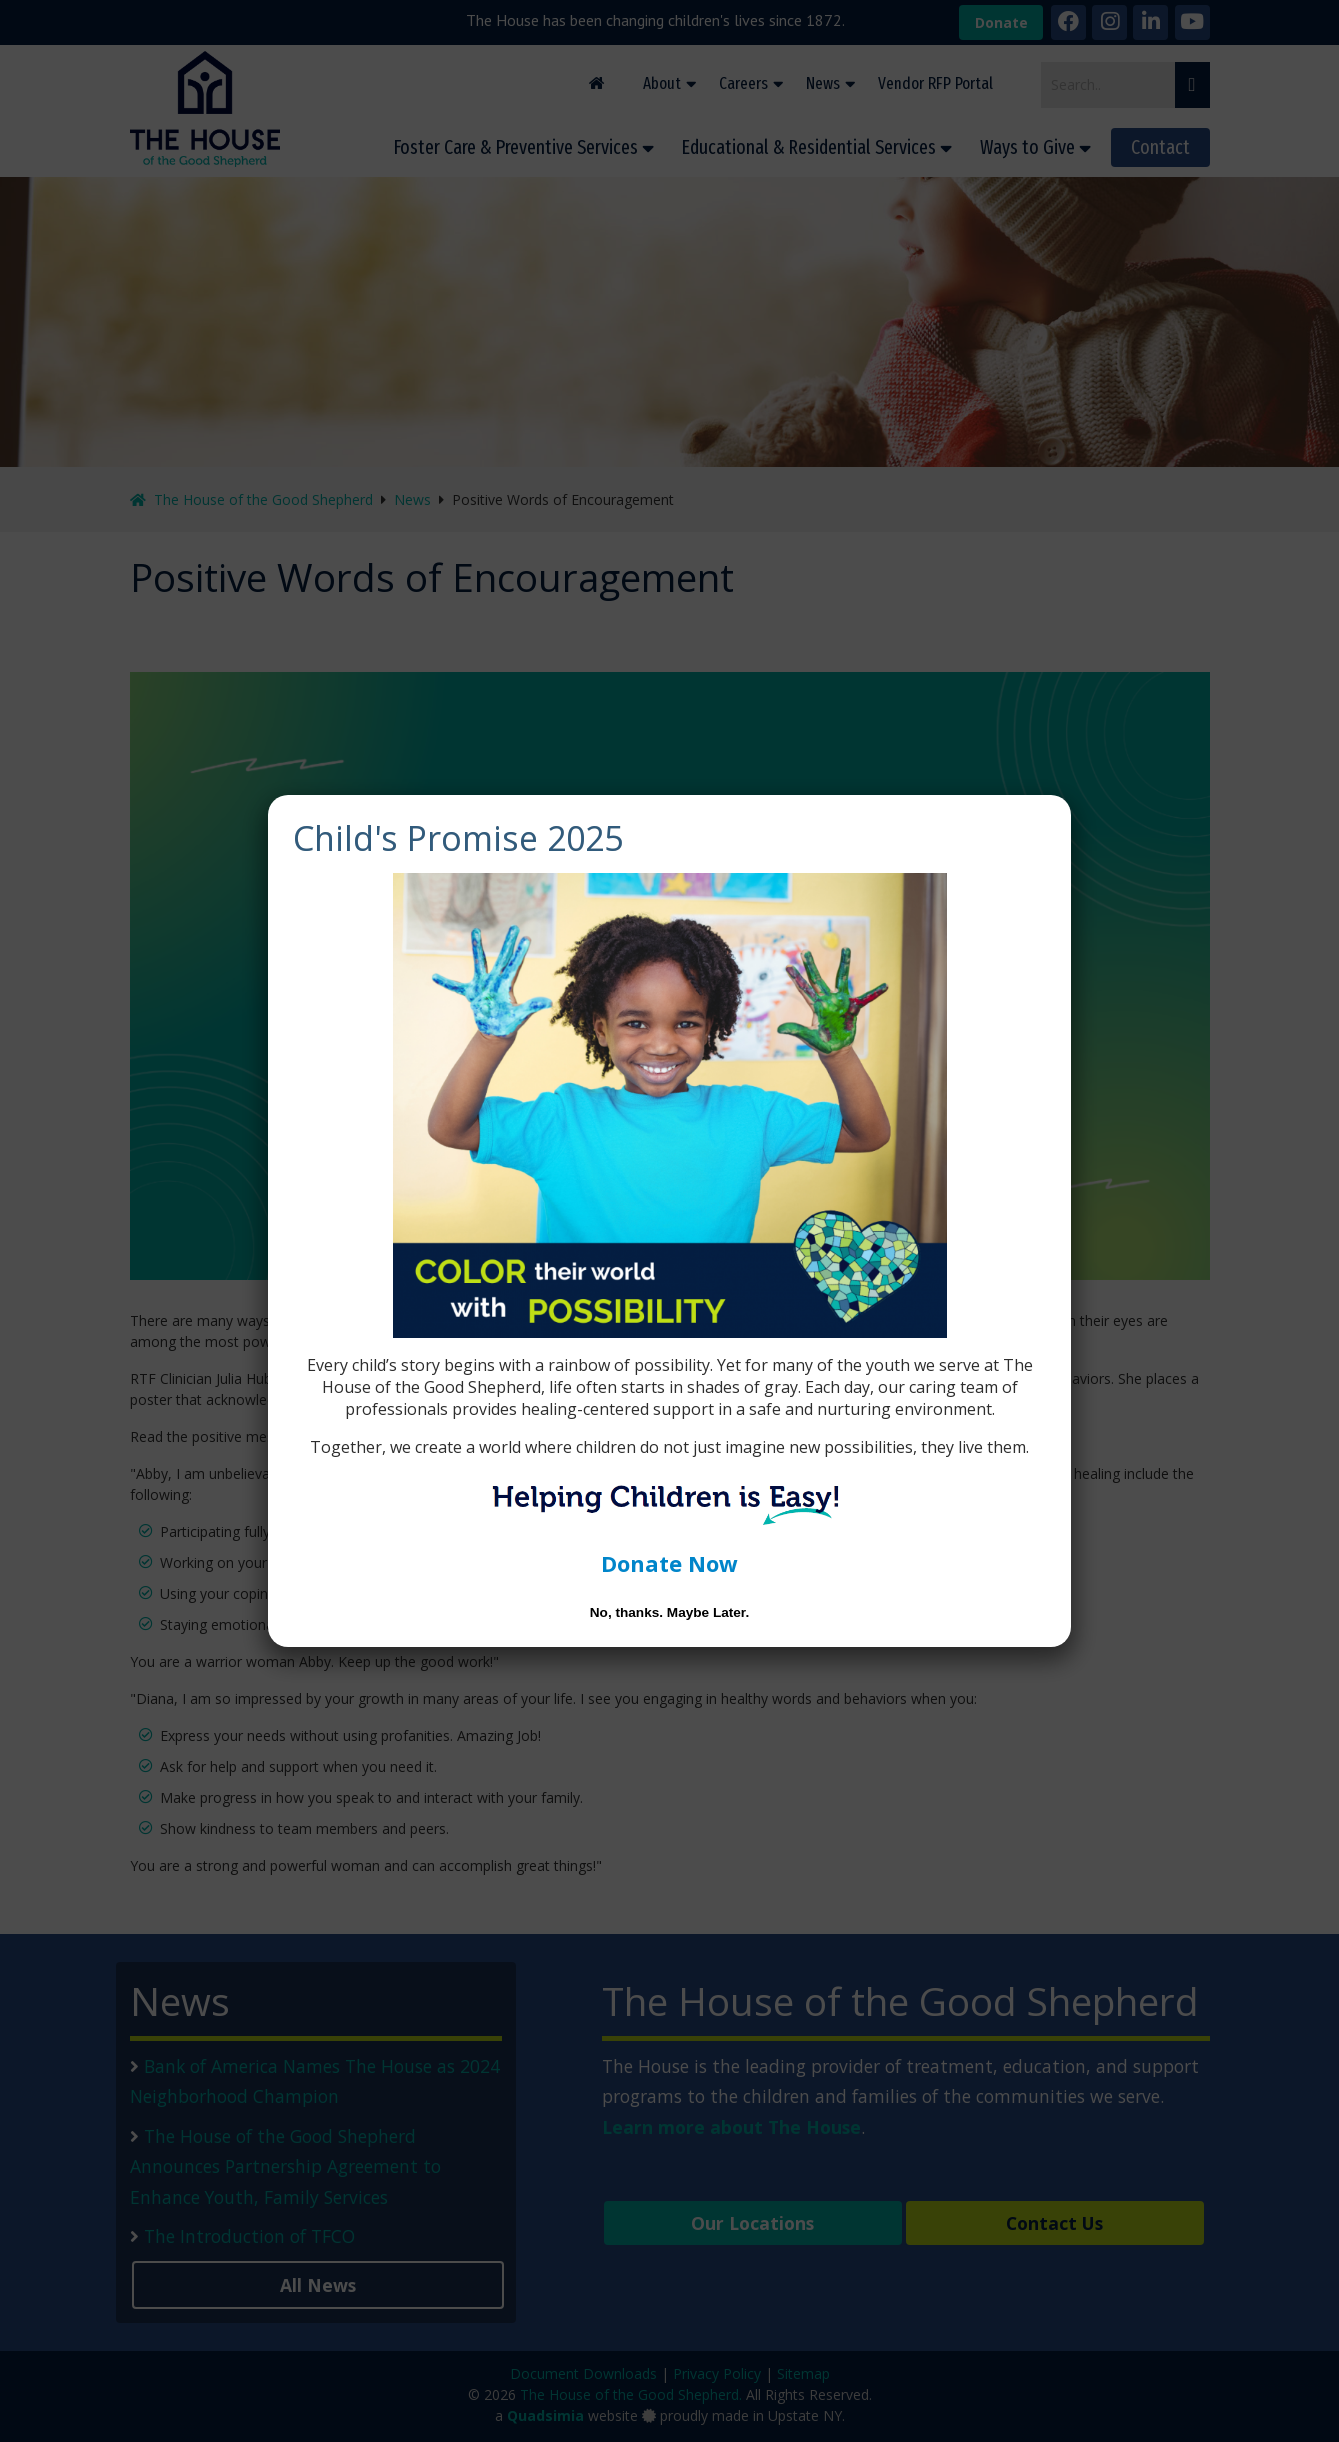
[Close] (1049, 817)
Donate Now (669, 1563)
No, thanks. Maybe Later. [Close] (669, 1612)
